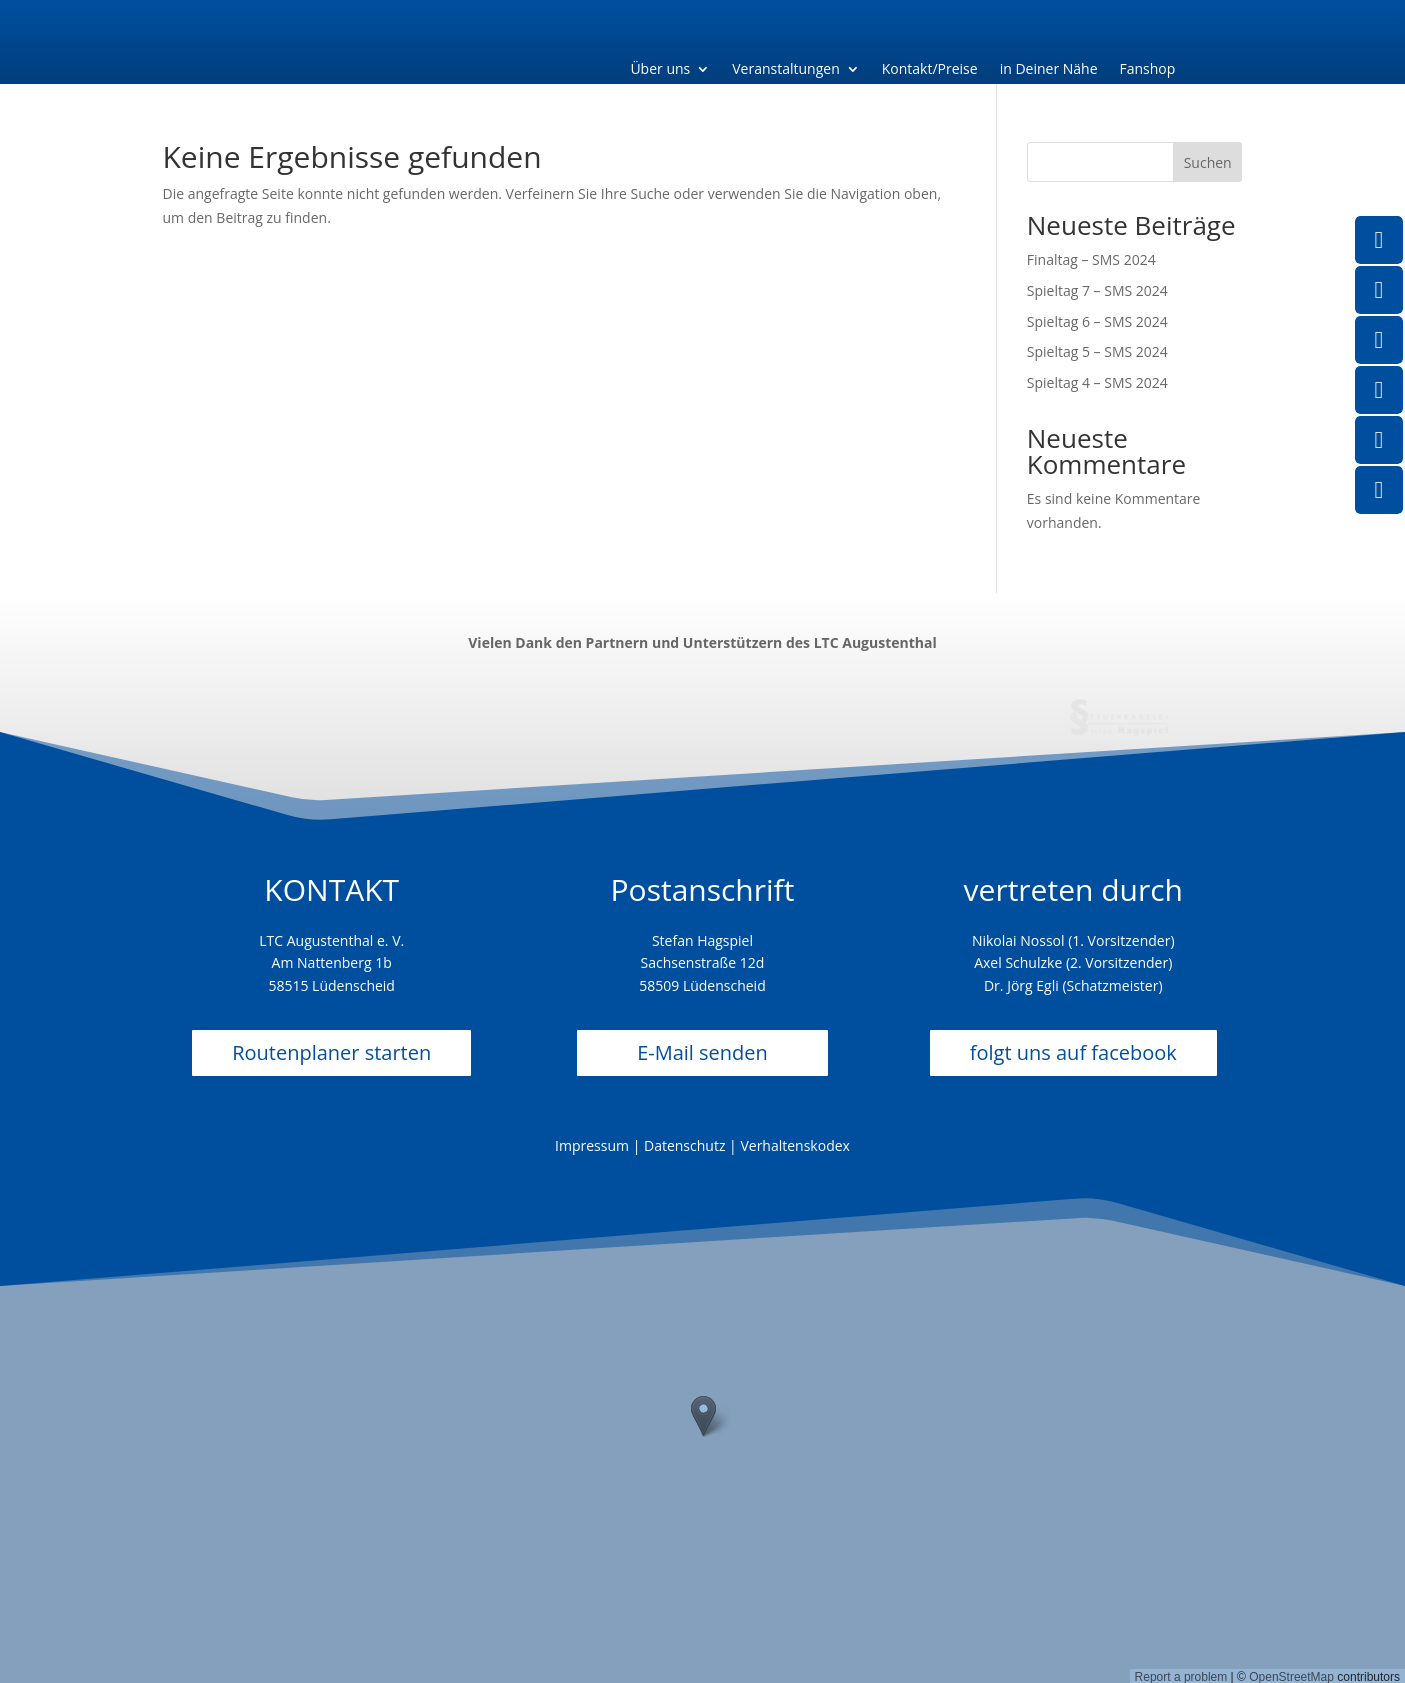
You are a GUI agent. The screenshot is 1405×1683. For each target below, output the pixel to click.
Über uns (660, 70)
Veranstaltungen (785, 70)
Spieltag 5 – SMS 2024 (1097, 351)
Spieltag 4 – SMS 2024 (1097, 382)
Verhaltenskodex (794, 1145)
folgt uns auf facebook (1073, 1052)
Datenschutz (684, 1145)
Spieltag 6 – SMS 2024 (1097, 321)
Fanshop (1148, 70)
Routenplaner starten (331, 1052)
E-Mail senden (702, 1052)
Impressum (592, 1145)
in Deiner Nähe (1049, 70)
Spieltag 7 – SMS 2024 (1097, 290)
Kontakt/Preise (930, 70)
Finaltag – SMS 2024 (1091, 259)
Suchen (1208, 162)
